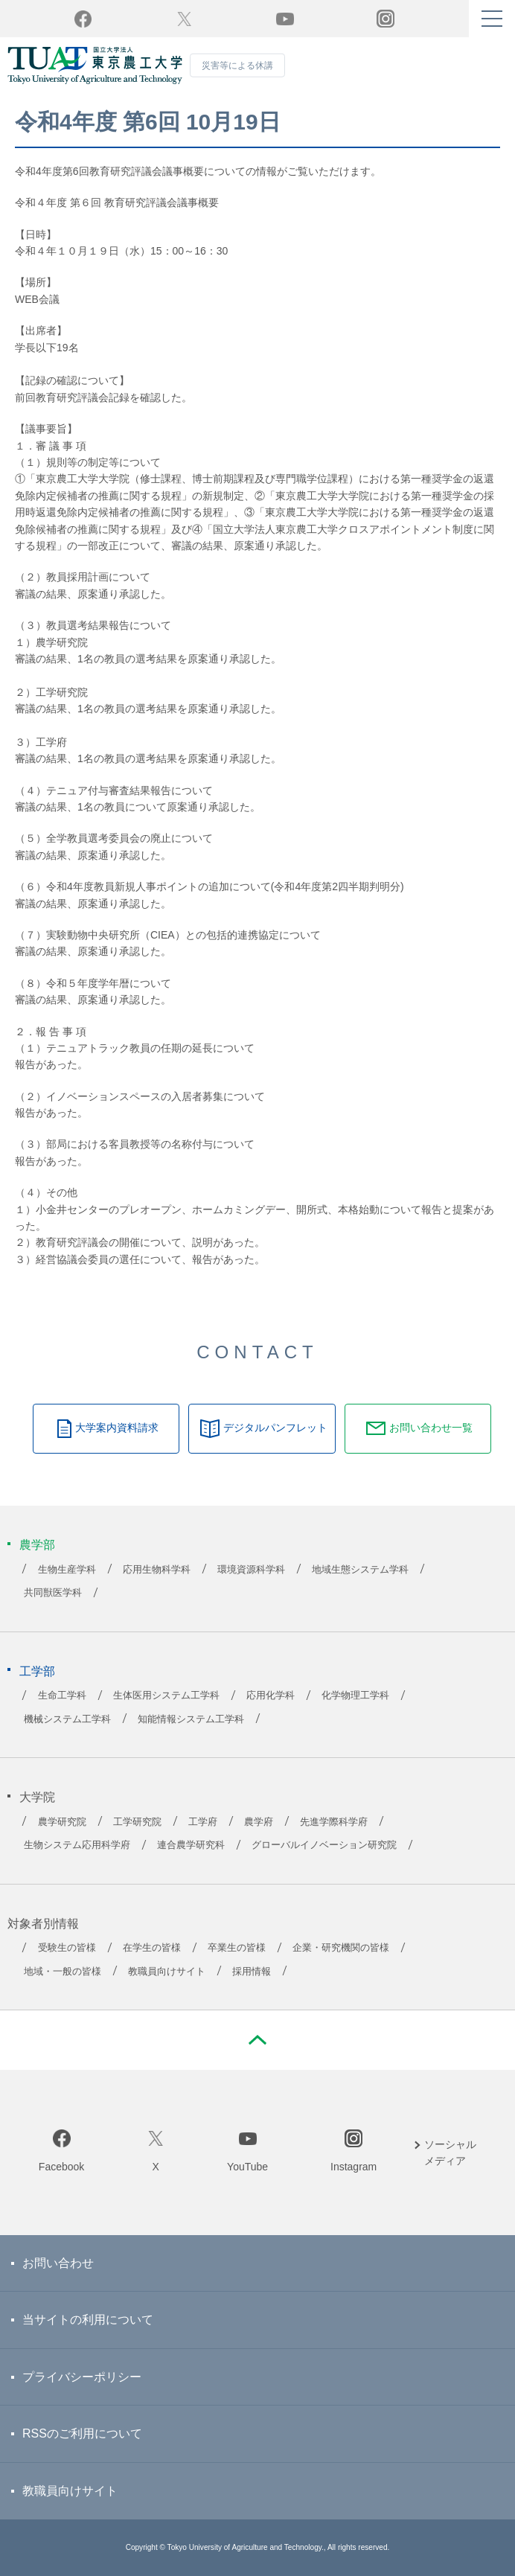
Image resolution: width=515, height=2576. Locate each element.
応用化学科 (270, 1695)
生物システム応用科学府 (77, 1845)
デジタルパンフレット (275, 1428)
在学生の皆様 (152, 1948)
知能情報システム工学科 (191, 1719)
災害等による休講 (237, 65)
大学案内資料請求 (117, 1428)
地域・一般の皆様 (62, 1971)
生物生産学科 (67, 1570)
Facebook (61, 2167)
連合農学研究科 (191, 1845)
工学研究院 (137, 1822)
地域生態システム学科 (360, 1570)
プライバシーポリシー (81, 2377)
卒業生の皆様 (237, 1948)
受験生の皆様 (67, 1948)
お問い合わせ (58, 2263)
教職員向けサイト (166, 1971)
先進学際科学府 (334, 1822)
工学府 (202, 1822)
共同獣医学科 (53, 1593)
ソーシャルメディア (450, 2152)
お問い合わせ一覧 (431, 1428)
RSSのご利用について (82, 2433)
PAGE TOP (257, 2040)
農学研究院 (62, 1822)
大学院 (37, 1797)
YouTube (285, 18)
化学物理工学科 (355, 1695)
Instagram (353, 2167)
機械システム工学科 (67, 1719)
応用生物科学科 (157, 1570)
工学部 (37, 1671)
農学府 (258, 1822)
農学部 (37, 1544)
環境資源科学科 (251, 1570)
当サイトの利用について (87, 2319)
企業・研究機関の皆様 (340, 1948)
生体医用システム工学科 (166, 1695)
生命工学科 (62, 1695)
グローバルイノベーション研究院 (324, 1845)
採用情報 (251, 1971)
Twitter (184, 18)
